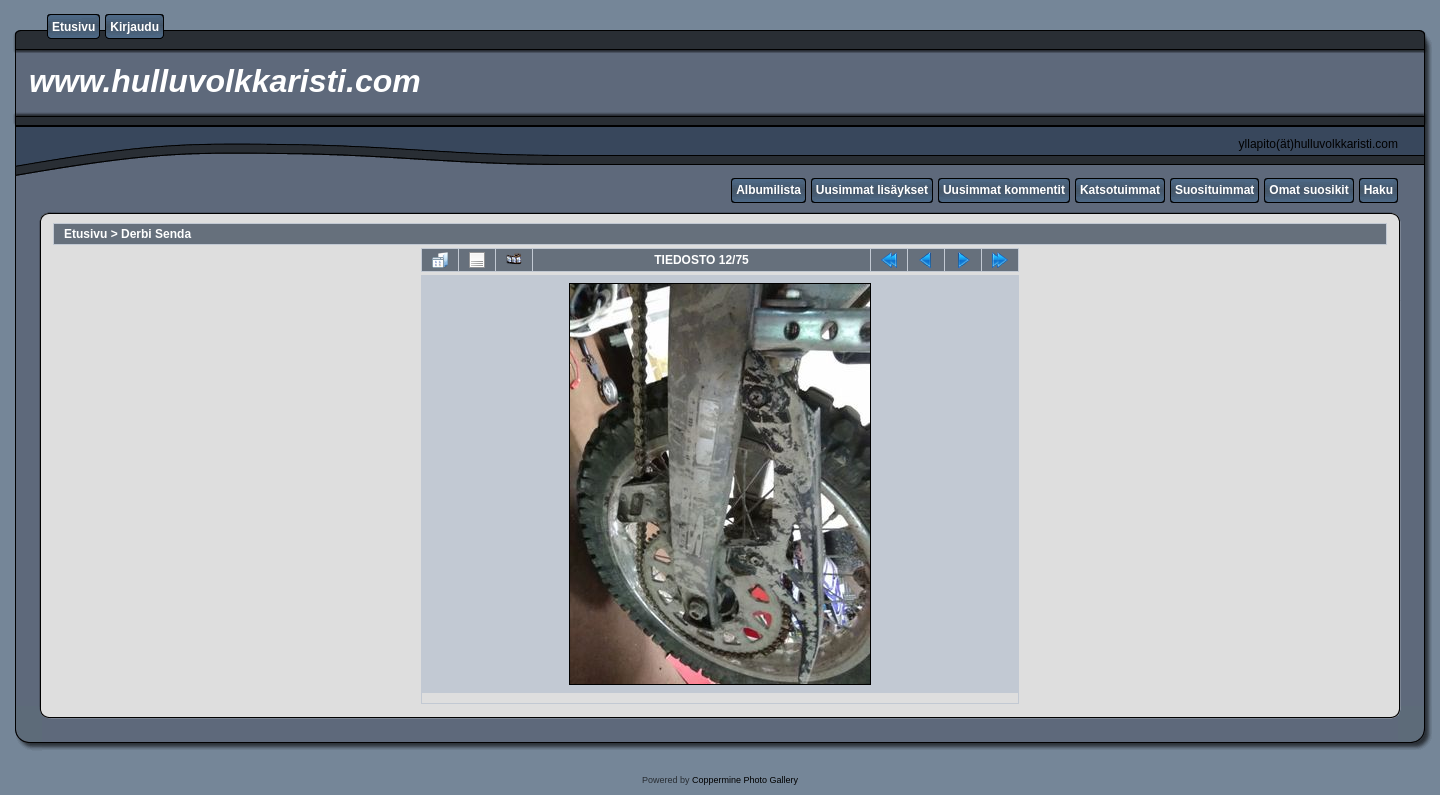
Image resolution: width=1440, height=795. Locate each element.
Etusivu (73, 27)
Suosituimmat (1214, 190)
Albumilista (768, 190)
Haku (1378, 190)
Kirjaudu (134, 27)
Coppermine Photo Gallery (745, 780)
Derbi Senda (156, 234)
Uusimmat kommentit (1004, 190)
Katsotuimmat (1120, 190)
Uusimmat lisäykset (872, 190)
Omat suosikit (1308, 190)
